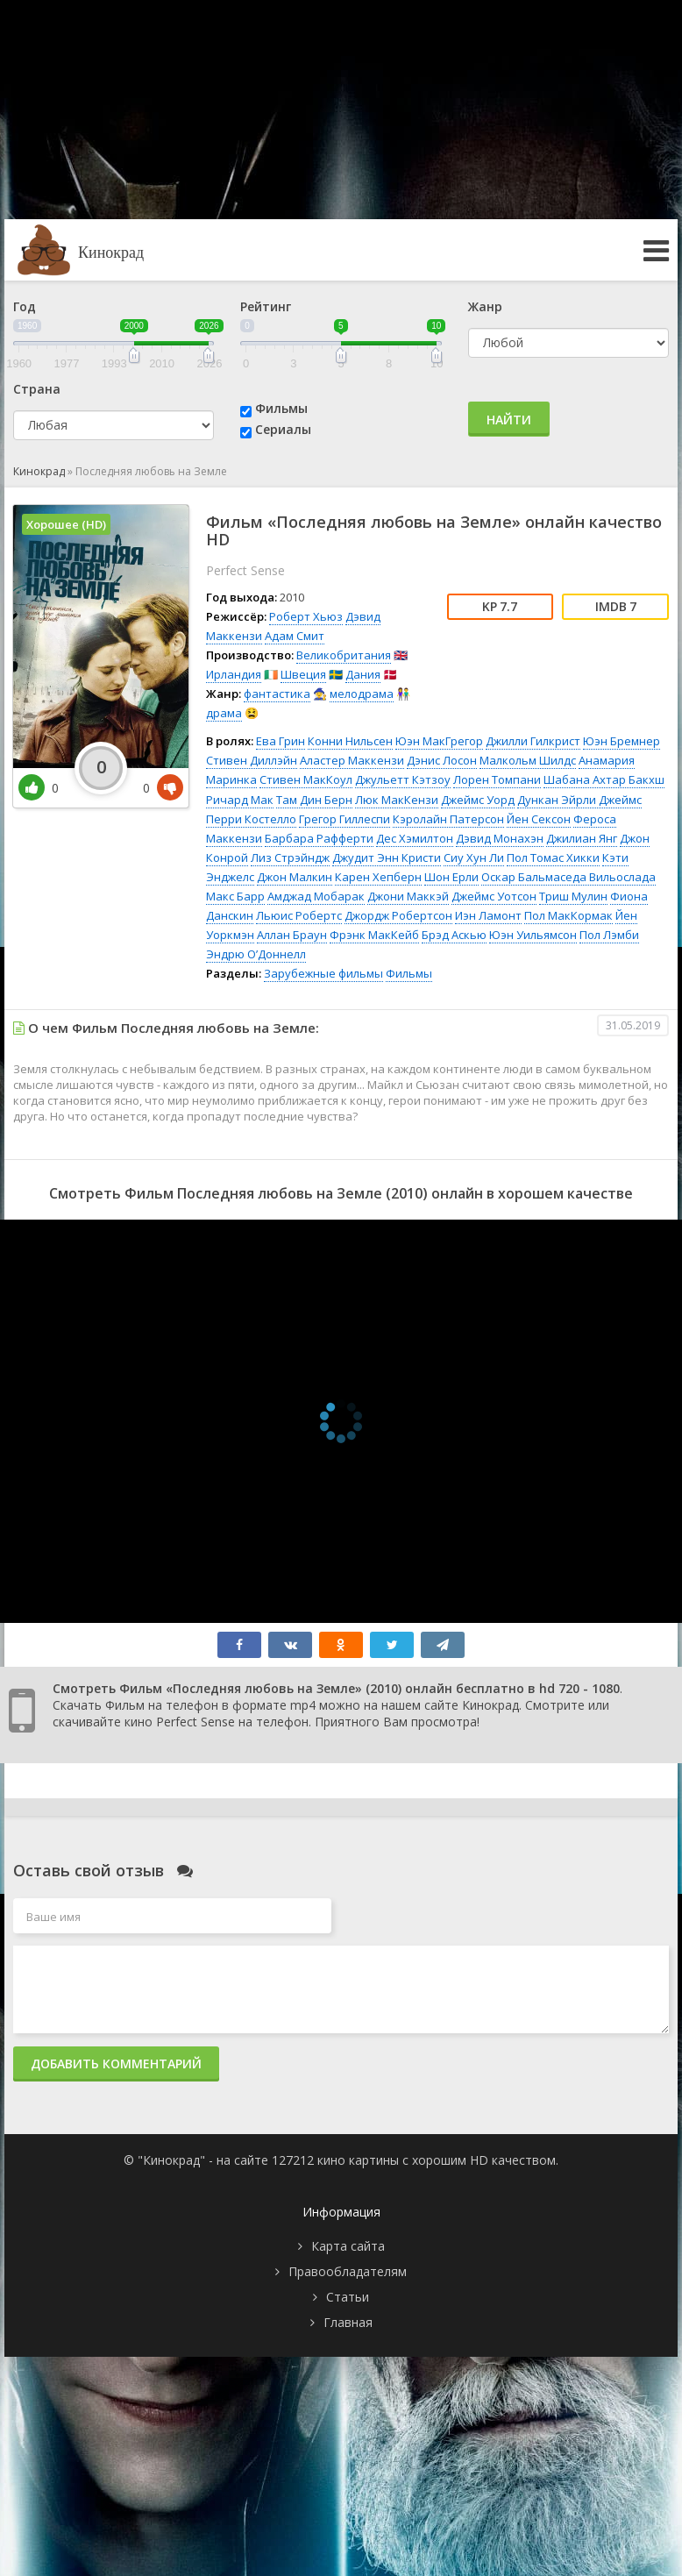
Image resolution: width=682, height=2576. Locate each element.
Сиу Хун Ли (474, 857)
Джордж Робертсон (398, 915)
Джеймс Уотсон (493, 896)
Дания (362, 674)
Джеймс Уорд (478, 800)
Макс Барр (235, 896)
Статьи (347, 2296)
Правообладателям (347, 2271)
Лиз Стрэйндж (290, 857)
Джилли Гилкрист (533, 741)
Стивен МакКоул (305, 779)
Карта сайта (348, 2246)
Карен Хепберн (378, 877)
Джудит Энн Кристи (386, 857)
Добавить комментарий (116, 2063)
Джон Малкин (294, 877)
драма (224, 713)
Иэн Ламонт (488, 915)
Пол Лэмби (609, 935)
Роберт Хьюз (306, 616)
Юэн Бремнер (621, 741)
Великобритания (343, 655)
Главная (348, 2322)
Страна (36, 389)
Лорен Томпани (497, 779)
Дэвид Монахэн (499, 838)
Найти (509, 419)
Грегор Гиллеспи (344, 819)
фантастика (277, 693)
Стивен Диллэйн (251, 760)
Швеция (303, 674)
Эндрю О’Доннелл (256, 954)
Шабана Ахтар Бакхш (603, 779)
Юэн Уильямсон (533, 935)
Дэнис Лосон (442, 760)
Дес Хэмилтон (414, 838)
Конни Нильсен (350, 741)
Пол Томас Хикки (553, 857)
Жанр (485, 306)
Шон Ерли (451, 877)
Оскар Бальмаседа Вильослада (568, 877)
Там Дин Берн (314, 800)
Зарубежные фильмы (323, 973)
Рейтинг (265, 306)
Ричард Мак (240, 800)
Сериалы (283, 429)
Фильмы (281, 408)
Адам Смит (294, 636)
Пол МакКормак (568, 915)
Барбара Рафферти (319, 838)
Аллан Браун (292, 935)
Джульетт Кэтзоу (403, 779)
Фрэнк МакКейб (374, 935)
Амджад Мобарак (316, 896)
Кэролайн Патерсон (448, 819)
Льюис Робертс (299, 915)
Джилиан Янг (581, 838)
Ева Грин (280, 741)
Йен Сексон (539, 819)
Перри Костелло (251, 819)
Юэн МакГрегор (439, 741)
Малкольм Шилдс (528, 760)
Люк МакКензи (396, 800)
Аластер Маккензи (352, 760)
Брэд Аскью (454, 935)
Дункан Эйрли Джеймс (579, 800)
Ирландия (233, 674)
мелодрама (362, 693)
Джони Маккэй (408, 896)
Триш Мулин (573, 896)
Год (24, 306)
